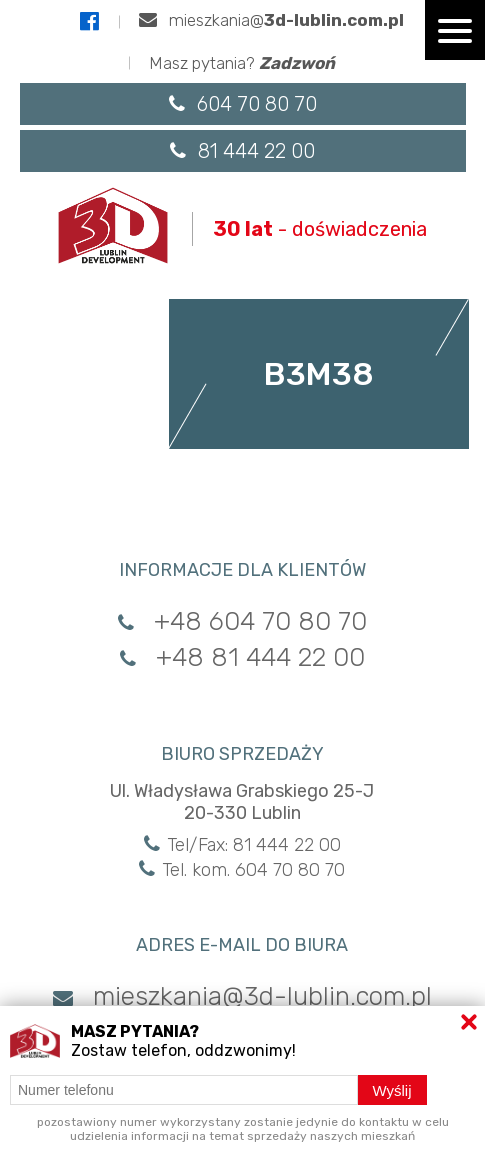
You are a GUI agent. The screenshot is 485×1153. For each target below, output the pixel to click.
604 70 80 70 (243, 104)
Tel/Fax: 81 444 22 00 (242, 845)
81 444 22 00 (242, 151)
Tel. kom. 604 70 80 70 (242, 870)
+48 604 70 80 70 (242, 621)
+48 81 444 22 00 (242, 657)
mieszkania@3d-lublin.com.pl (242, 996)
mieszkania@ (271, 20)
